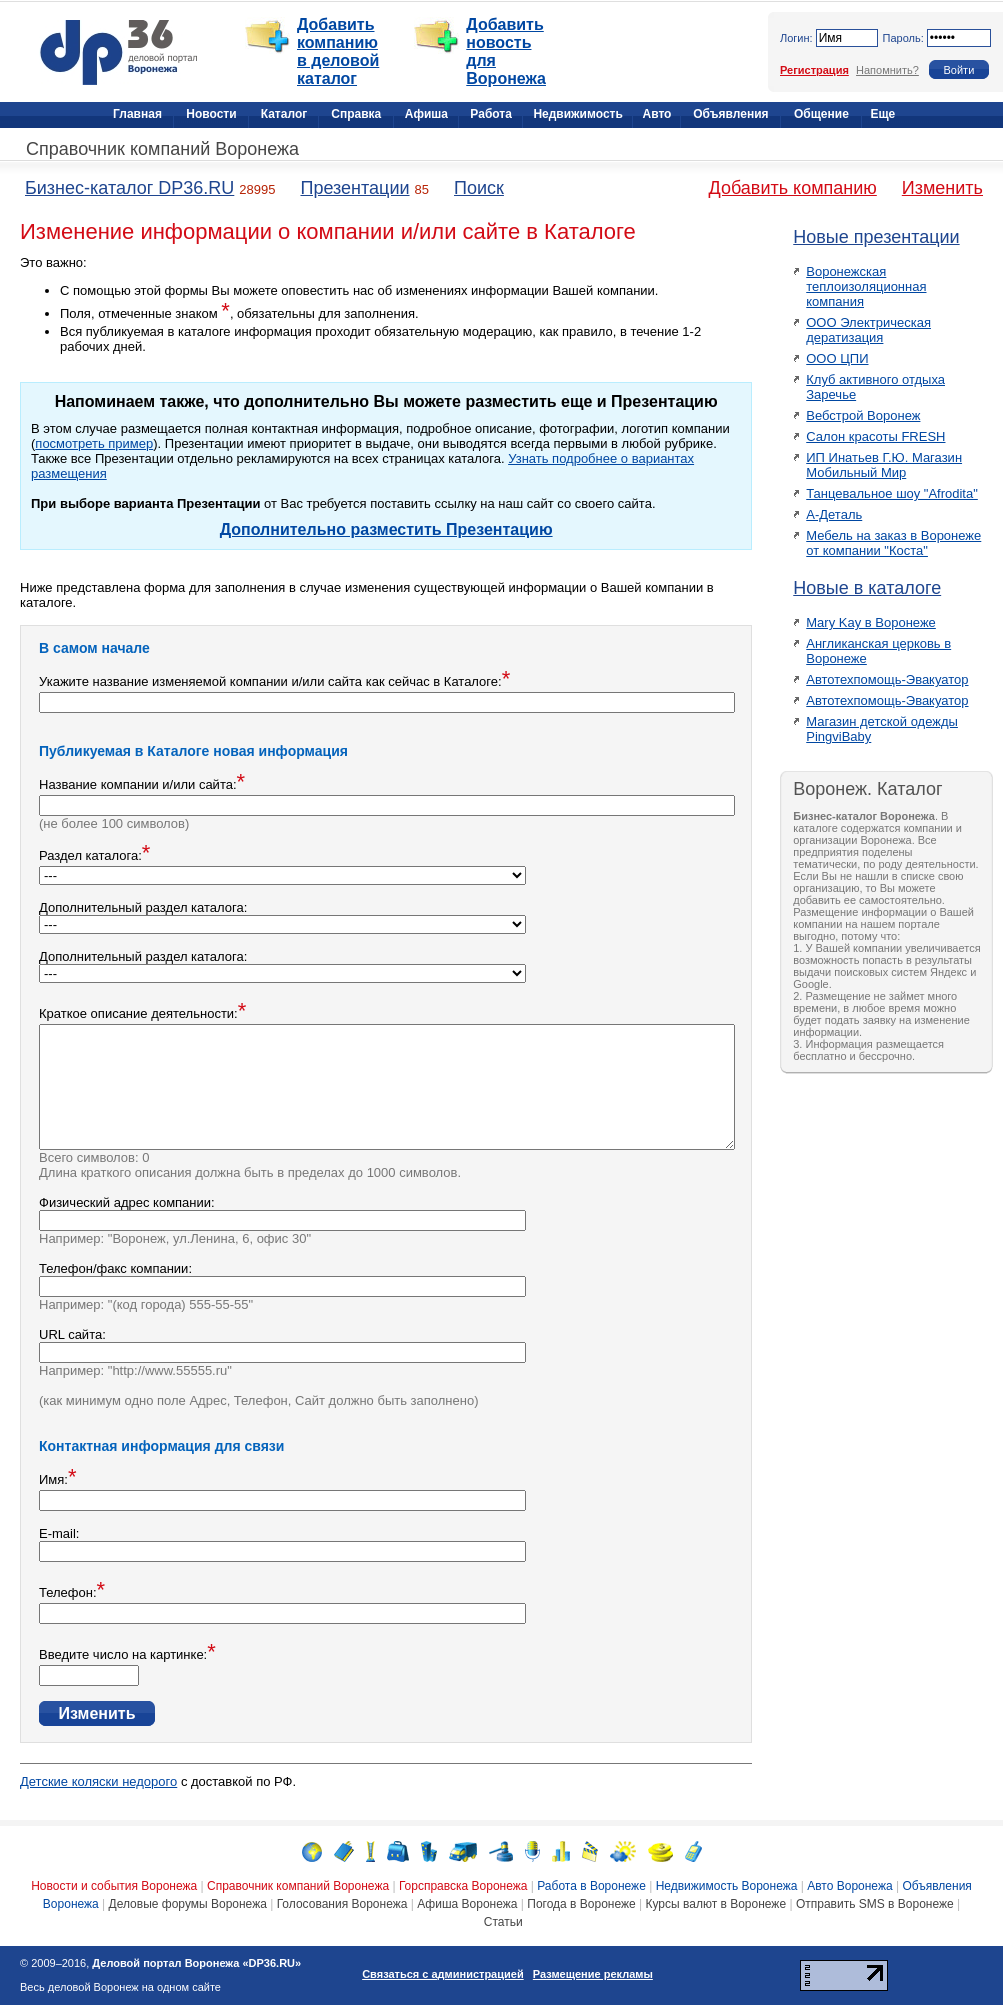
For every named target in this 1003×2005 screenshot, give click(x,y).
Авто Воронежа (849, 1886)
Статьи (503, 1922)
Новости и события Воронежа (114, 1886)
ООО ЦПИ (837, 358)
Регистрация (814, 70)
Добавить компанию (793, 188)
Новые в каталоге (867, 588)
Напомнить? (887, 70)
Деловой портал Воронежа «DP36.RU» (196, 1963)
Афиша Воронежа (467, 1904)
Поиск (479, 188)
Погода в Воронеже (581, 1904)
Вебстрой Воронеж (863, 415)
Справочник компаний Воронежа (162, 149)
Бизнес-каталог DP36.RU (129, 188)
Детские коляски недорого (98, 1781)
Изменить (942, 188)
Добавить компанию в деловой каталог (338, 51)
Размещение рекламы (593, 1974)
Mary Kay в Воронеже (871, 622)
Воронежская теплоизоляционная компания (866, 286)
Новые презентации (876, 237)
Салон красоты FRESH (875, 436)
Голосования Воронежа (342, 1904)
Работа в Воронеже (591, 1886)
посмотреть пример (94, 443)
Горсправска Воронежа (463, 1886)
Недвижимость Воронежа (727, 1886)
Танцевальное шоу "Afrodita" (892, 493)
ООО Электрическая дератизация (868, 330)
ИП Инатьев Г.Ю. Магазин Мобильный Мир (884, 465)
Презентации (354, 188)
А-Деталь (834, 514)
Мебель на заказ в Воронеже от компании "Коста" (893, 543)
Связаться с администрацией (443, 1974)
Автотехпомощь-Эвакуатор (887, 679)
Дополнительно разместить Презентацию (386, 529)
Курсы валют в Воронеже (716, 1904)
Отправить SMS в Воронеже (875, 1904)
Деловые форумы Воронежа (188, 1904)
